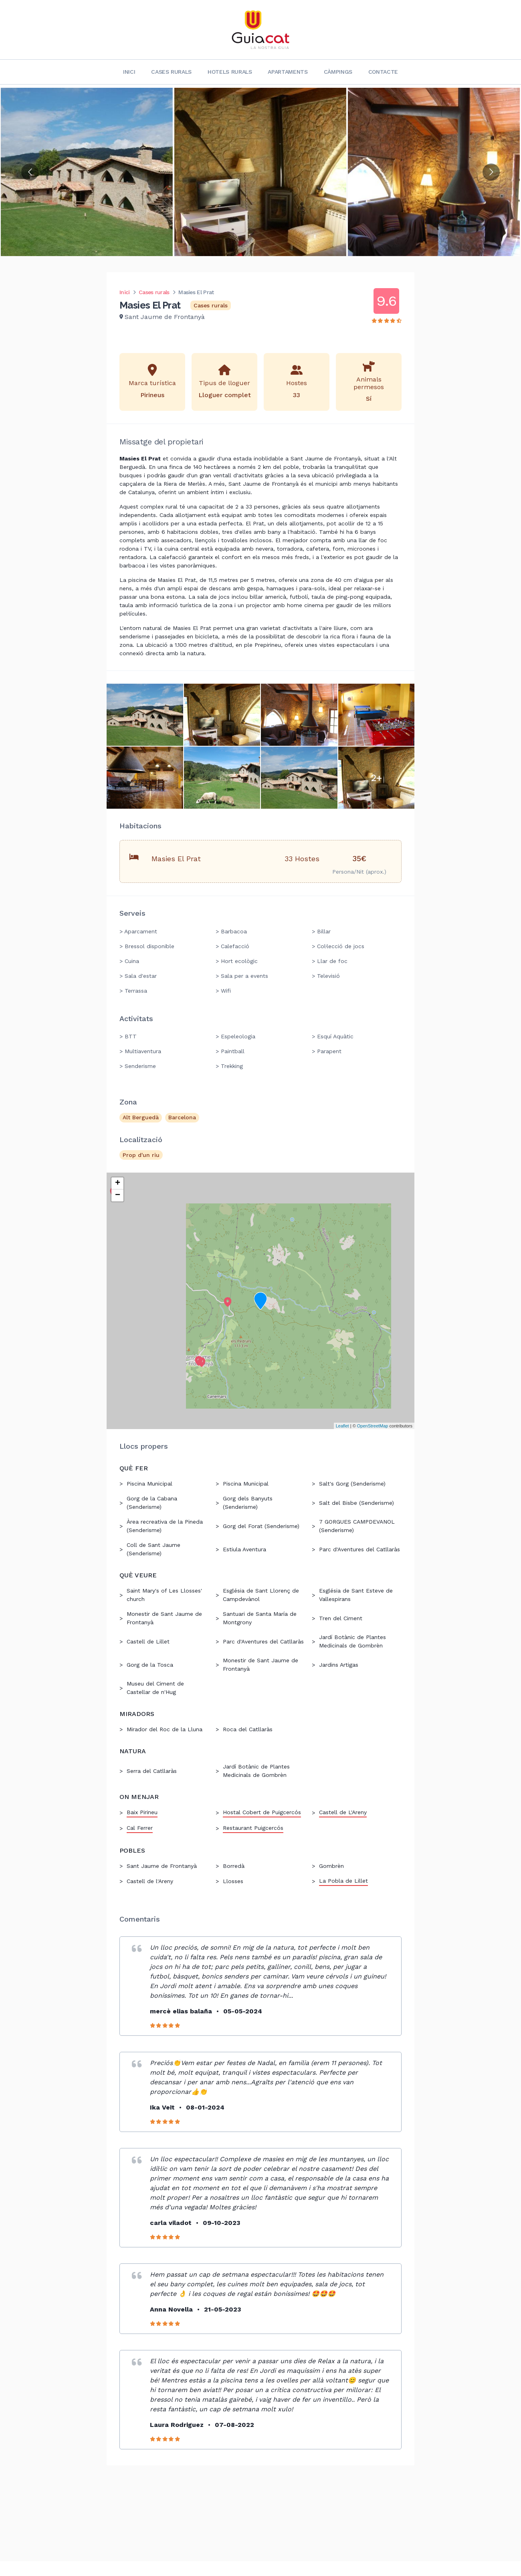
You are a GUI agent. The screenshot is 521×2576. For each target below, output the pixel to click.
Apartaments (287, 72)
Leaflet (342, 1425)
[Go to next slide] (491, 172)
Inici (129, 72)
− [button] (117, 1195)
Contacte (383, 72)
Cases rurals (171, 72)
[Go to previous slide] (29, 172)
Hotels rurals (230, 72)
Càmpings (338, 72)
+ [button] (117, 1183)
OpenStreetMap (372, 1425)
